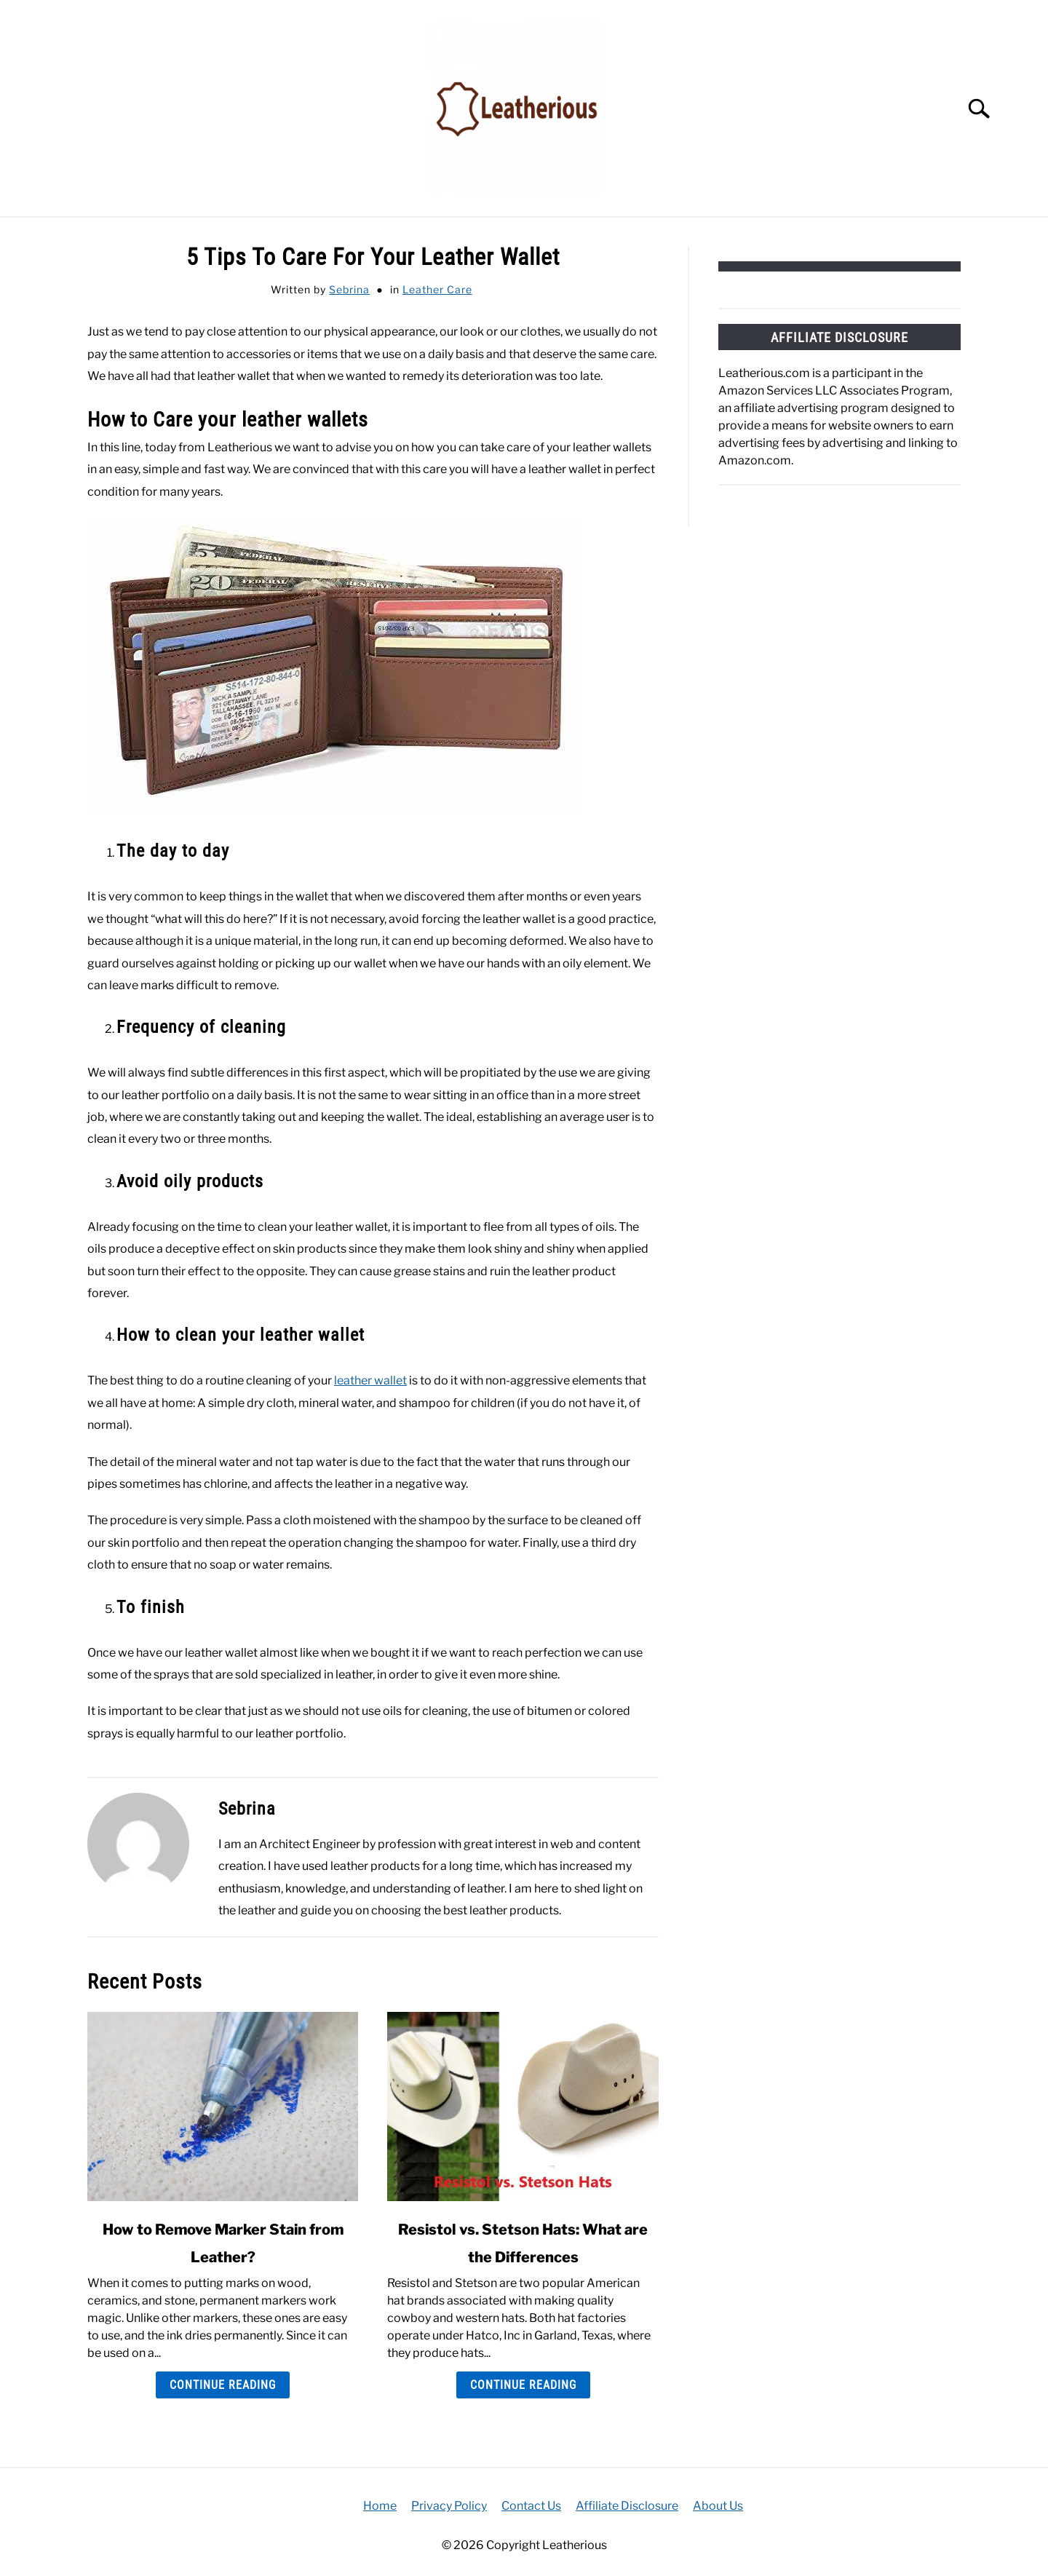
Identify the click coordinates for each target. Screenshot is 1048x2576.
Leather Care (437, 289)
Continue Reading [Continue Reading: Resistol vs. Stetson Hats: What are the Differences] (523, 2385)
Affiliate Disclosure (627, 2506)
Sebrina (349, 289)
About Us (718, 2506)
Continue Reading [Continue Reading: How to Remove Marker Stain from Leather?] (223, 2385)
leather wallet (370, 1380)
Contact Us (531, 2506)
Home (380, 2506)
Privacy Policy (449, 2506)
